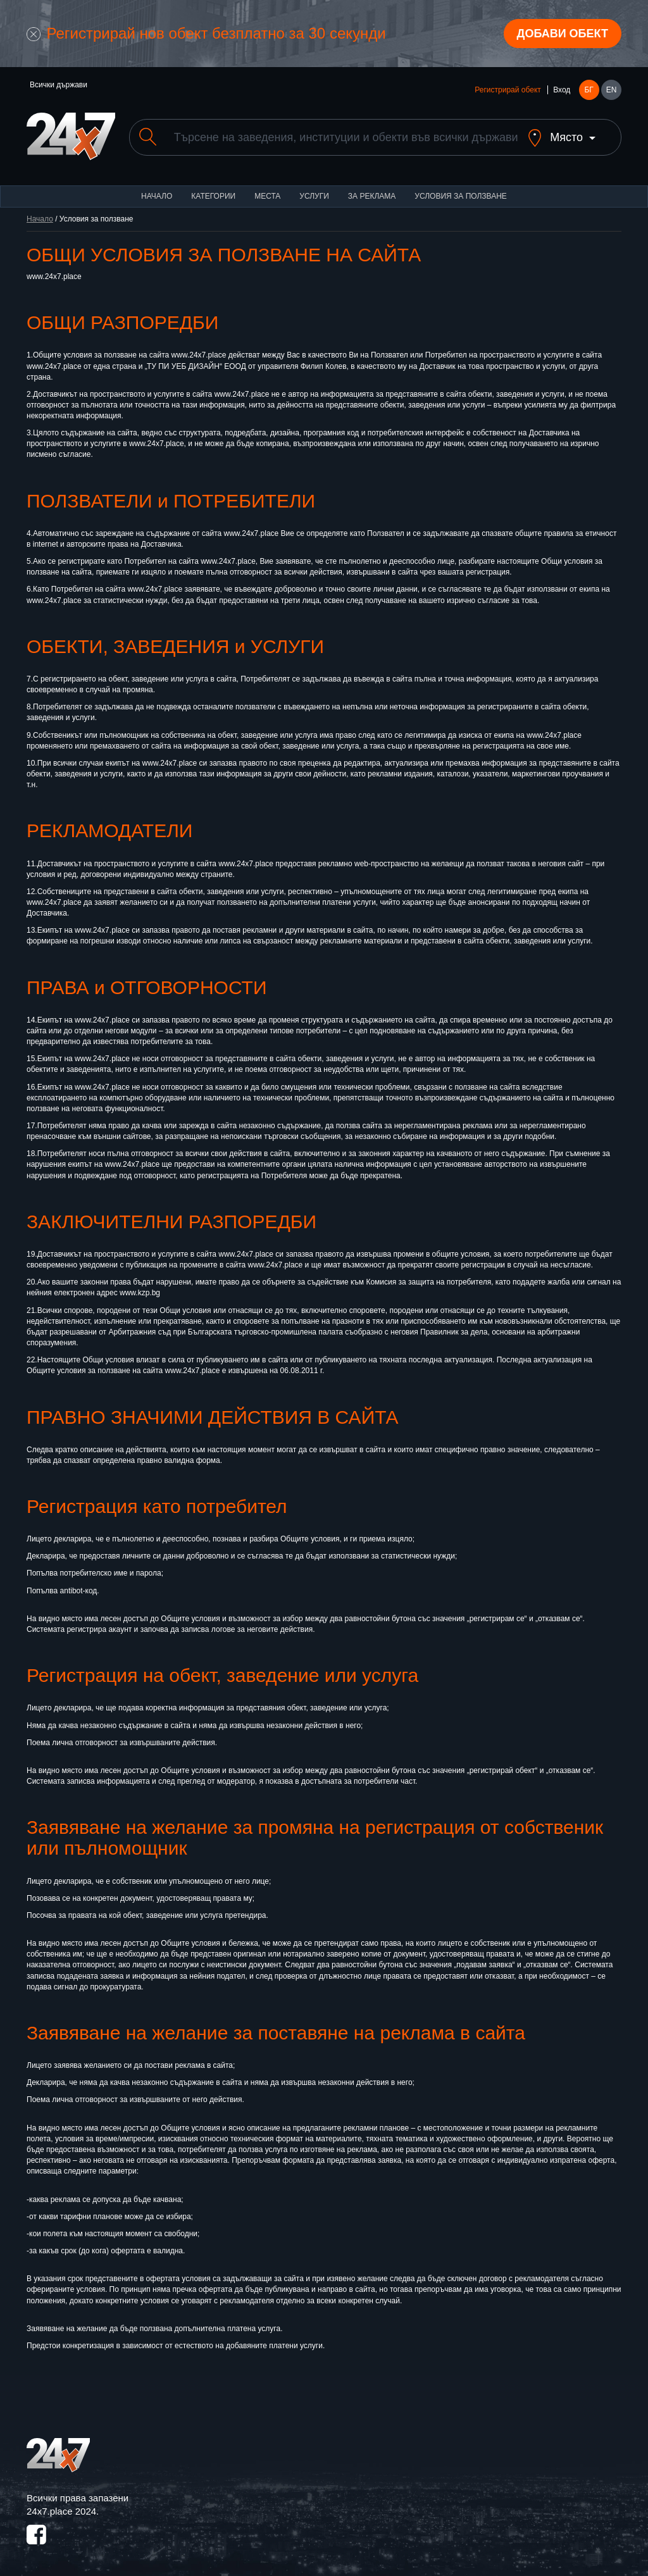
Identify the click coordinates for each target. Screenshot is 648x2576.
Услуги (314, 196)
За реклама (372, 196)
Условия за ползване (460, 196)
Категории (213, 196)
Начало (156, 196)
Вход (561, 89)
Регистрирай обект (507, 89)
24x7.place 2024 (61, 2511)
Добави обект (562, 33)
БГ (588, 89)
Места (267, 196)
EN (611, 89)
